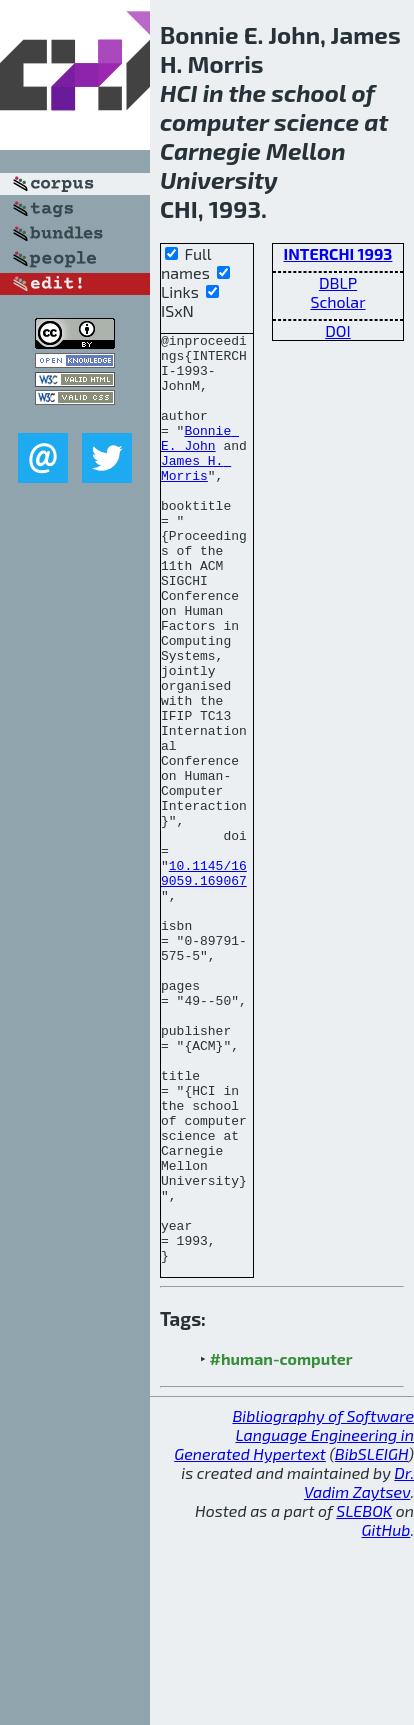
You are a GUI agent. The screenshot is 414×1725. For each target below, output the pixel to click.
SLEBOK (364, 1696)
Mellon (306, 150)
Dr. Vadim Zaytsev (359, 1668)
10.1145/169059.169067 (204, 982)
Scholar (337, 301)
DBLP (338, 282)
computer (214, 121)
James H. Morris (196, 496)
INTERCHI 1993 (338, 253)
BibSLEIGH (371, 1639)
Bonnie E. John (200, 460)
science (316, 121)
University (219, 179)
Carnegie (210, 150)
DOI (338, 330)
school (308, 92)
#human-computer (281, 1544)
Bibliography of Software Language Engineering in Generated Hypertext (294, 1620)
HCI (179, 92)
